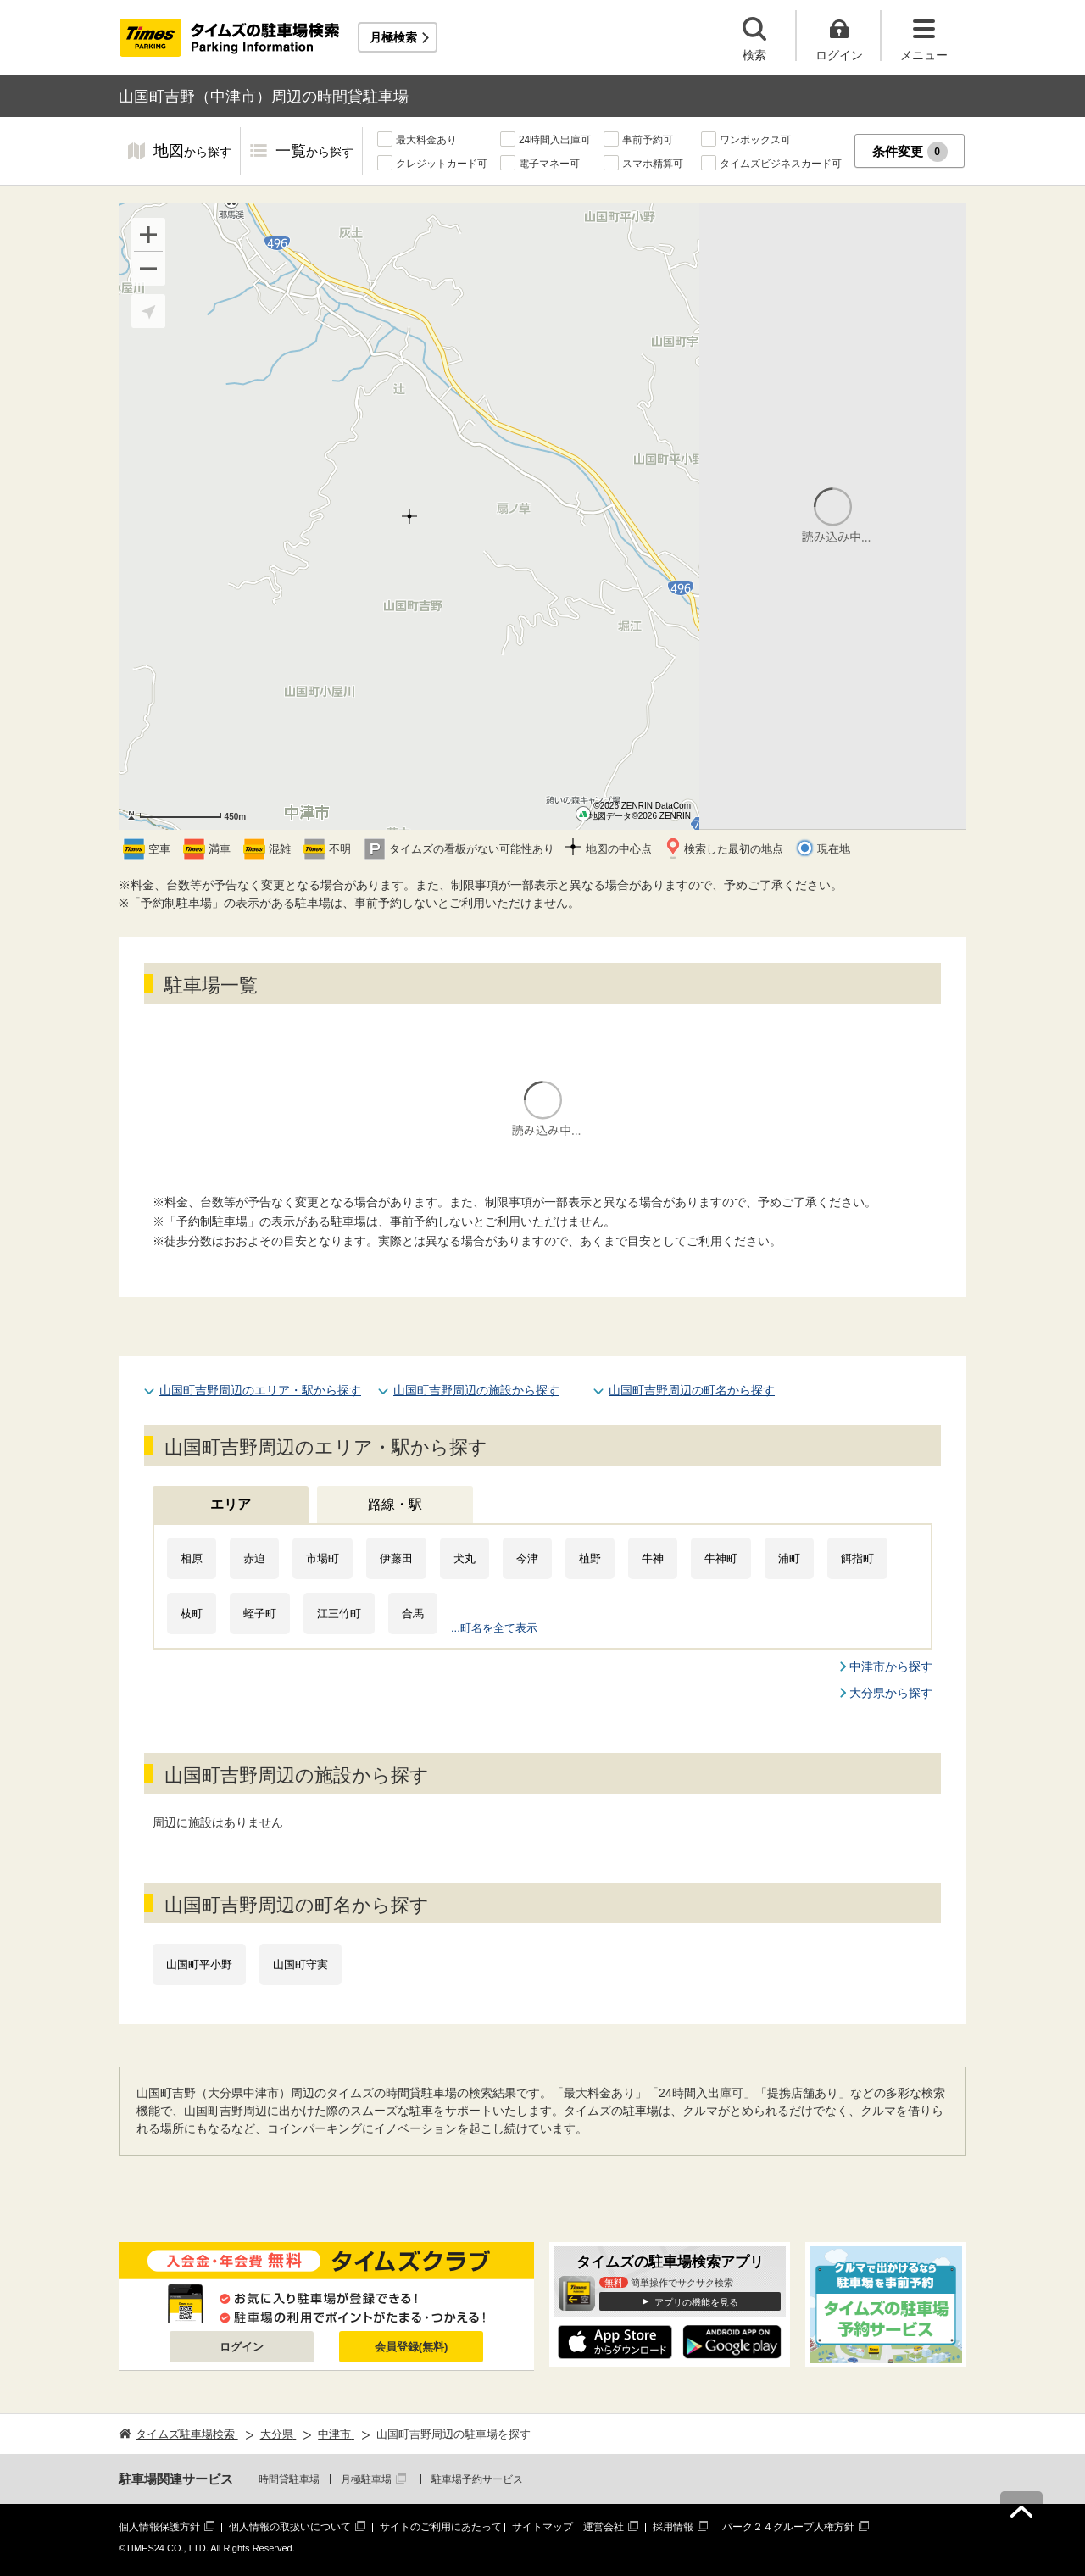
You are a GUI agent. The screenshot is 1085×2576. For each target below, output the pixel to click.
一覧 (314, 152)
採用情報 (673, 2527)
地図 (192, 152)
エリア (230, 1504)
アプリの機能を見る (696, 2302)
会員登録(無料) (411, 2346)
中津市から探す (890, 1666)
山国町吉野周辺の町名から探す (692, 1390)
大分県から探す (890, 1693)
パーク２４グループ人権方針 (788, 2527)
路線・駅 (395, 1504)
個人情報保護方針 (159, 2527)
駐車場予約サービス (477, 2479)
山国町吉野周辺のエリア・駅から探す (260, 1390)
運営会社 (603, 2527)
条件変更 (910, 152)
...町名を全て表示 (494, 1628)
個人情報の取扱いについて (290, 2527)
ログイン (242, 2346)
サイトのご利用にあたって (441, 2527)
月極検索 (393, 37)
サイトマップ (542, 2527)
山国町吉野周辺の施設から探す (476, 1390)
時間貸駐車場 (289, 2479)
